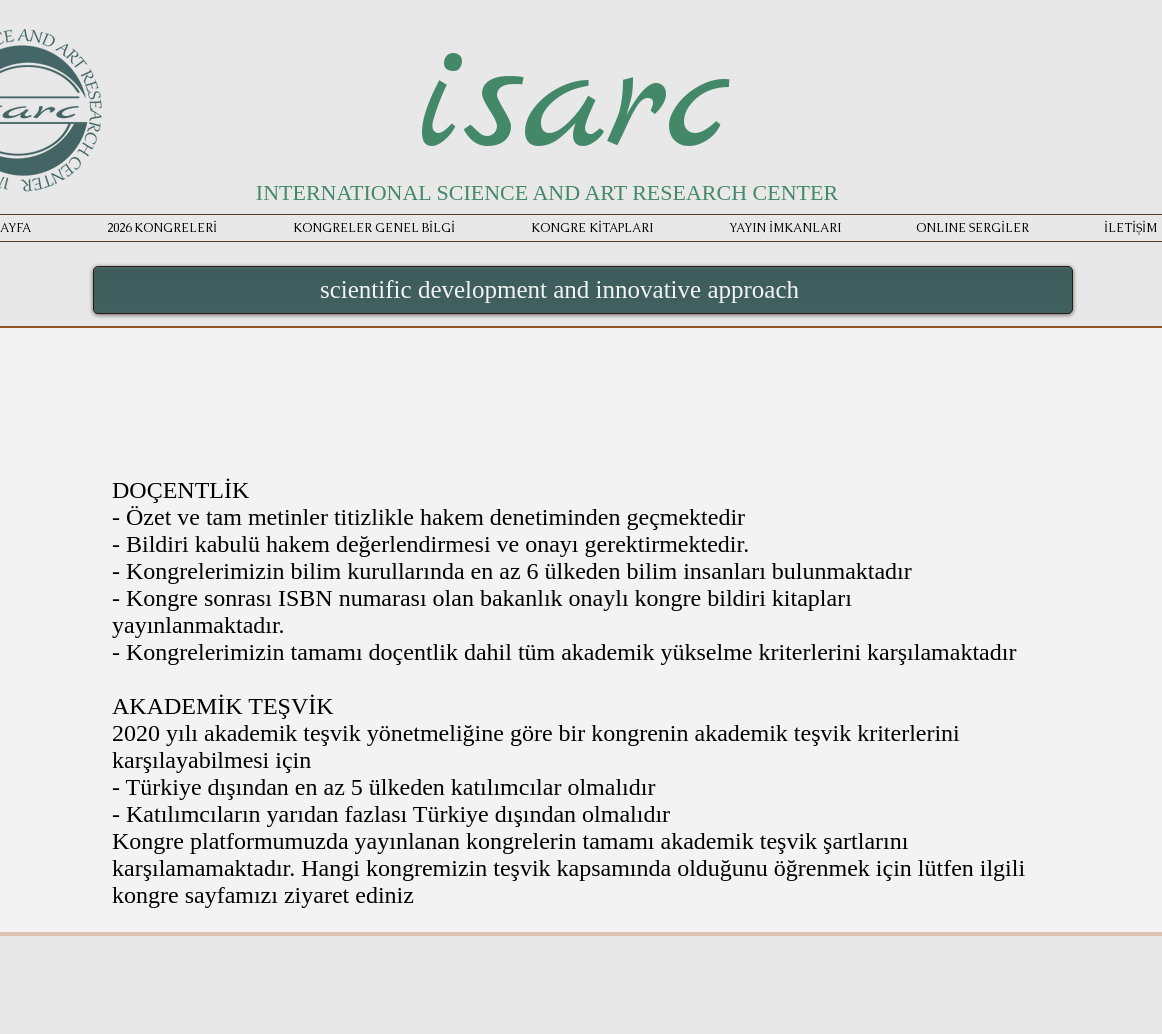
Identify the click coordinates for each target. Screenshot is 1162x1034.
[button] (784, 228)
